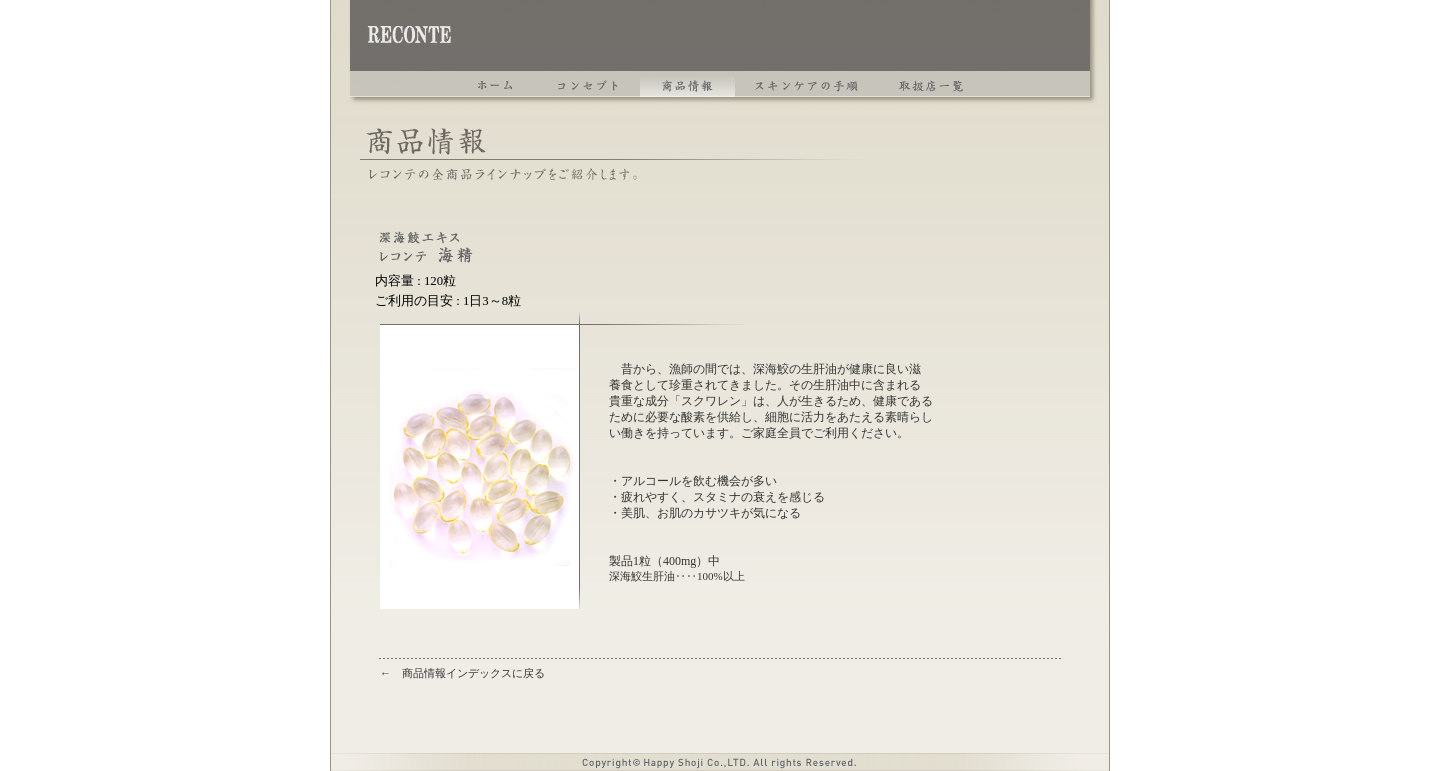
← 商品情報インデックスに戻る (462, 673)
